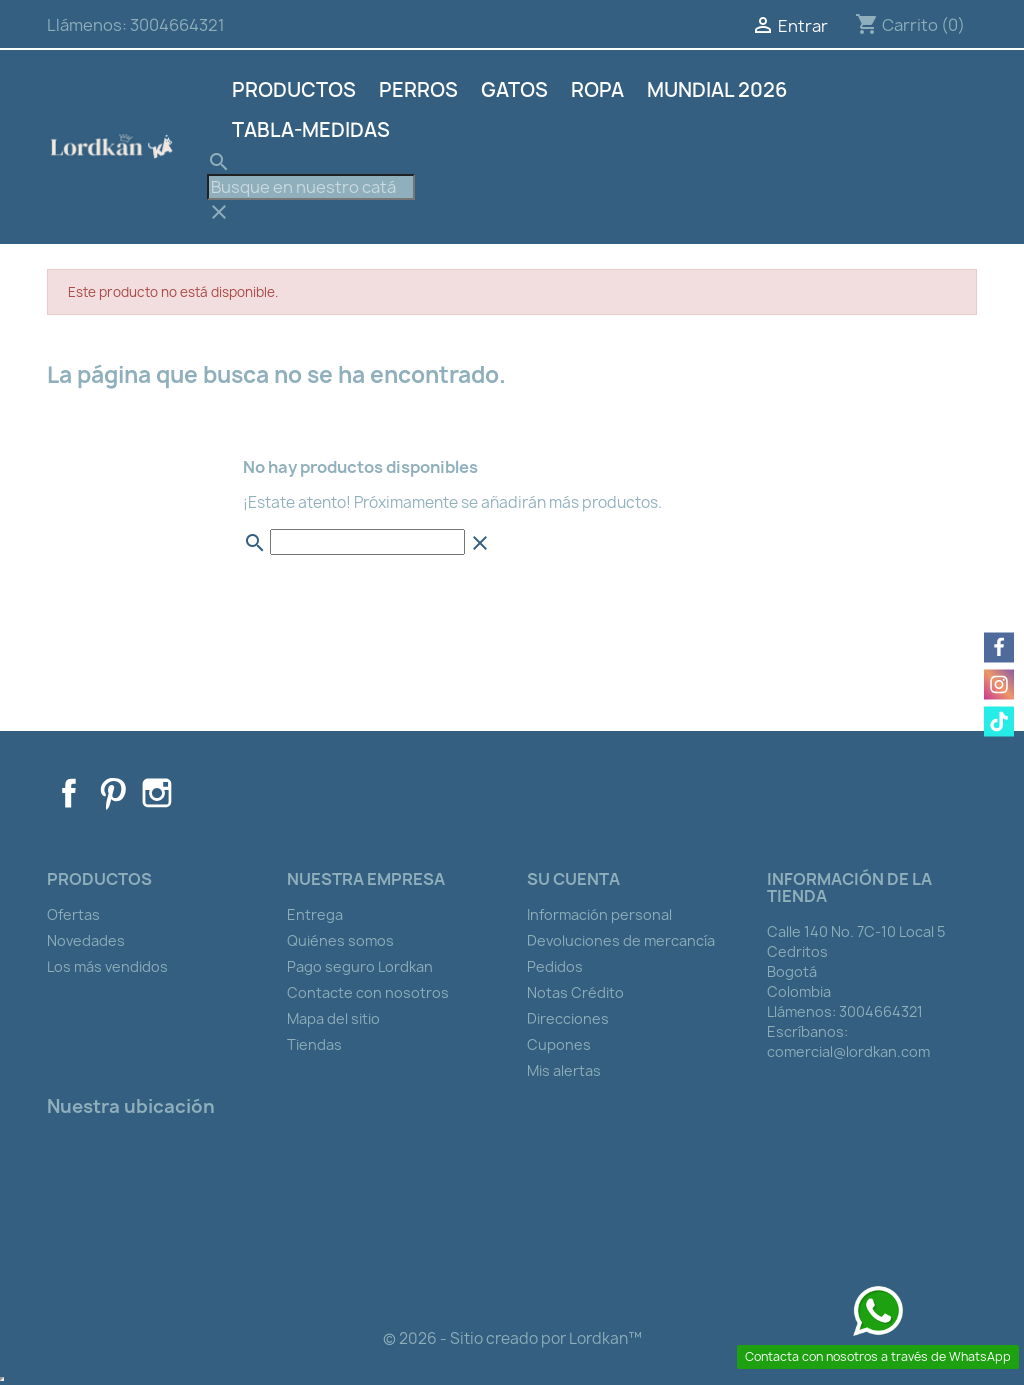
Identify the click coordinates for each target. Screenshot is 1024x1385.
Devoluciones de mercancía (621, 940)
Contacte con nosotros (368, 992)
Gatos (514, 90)
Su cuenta (573, 879)
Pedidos (555, 966)
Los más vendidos (107, 966)
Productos (294, 90)
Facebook (69, 793)
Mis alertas (564, 1070)
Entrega (315, 914)
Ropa (597, 90)
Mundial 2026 (717, 90)
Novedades (86, 940)
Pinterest (113, 793)
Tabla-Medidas (311, 130)
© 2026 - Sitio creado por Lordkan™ (512, 1338)
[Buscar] (311, 187)
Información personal (599, 914)
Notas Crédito (575, 992)
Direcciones (568, 1018)
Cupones (559, 1044)
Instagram (157, 793)
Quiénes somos (340, 940)
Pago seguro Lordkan (360, 966)
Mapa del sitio (333, 1018)
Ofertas (73, 914)
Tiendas (314, 1044)
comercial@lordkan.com (848, 1051)
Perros (418, 90)
